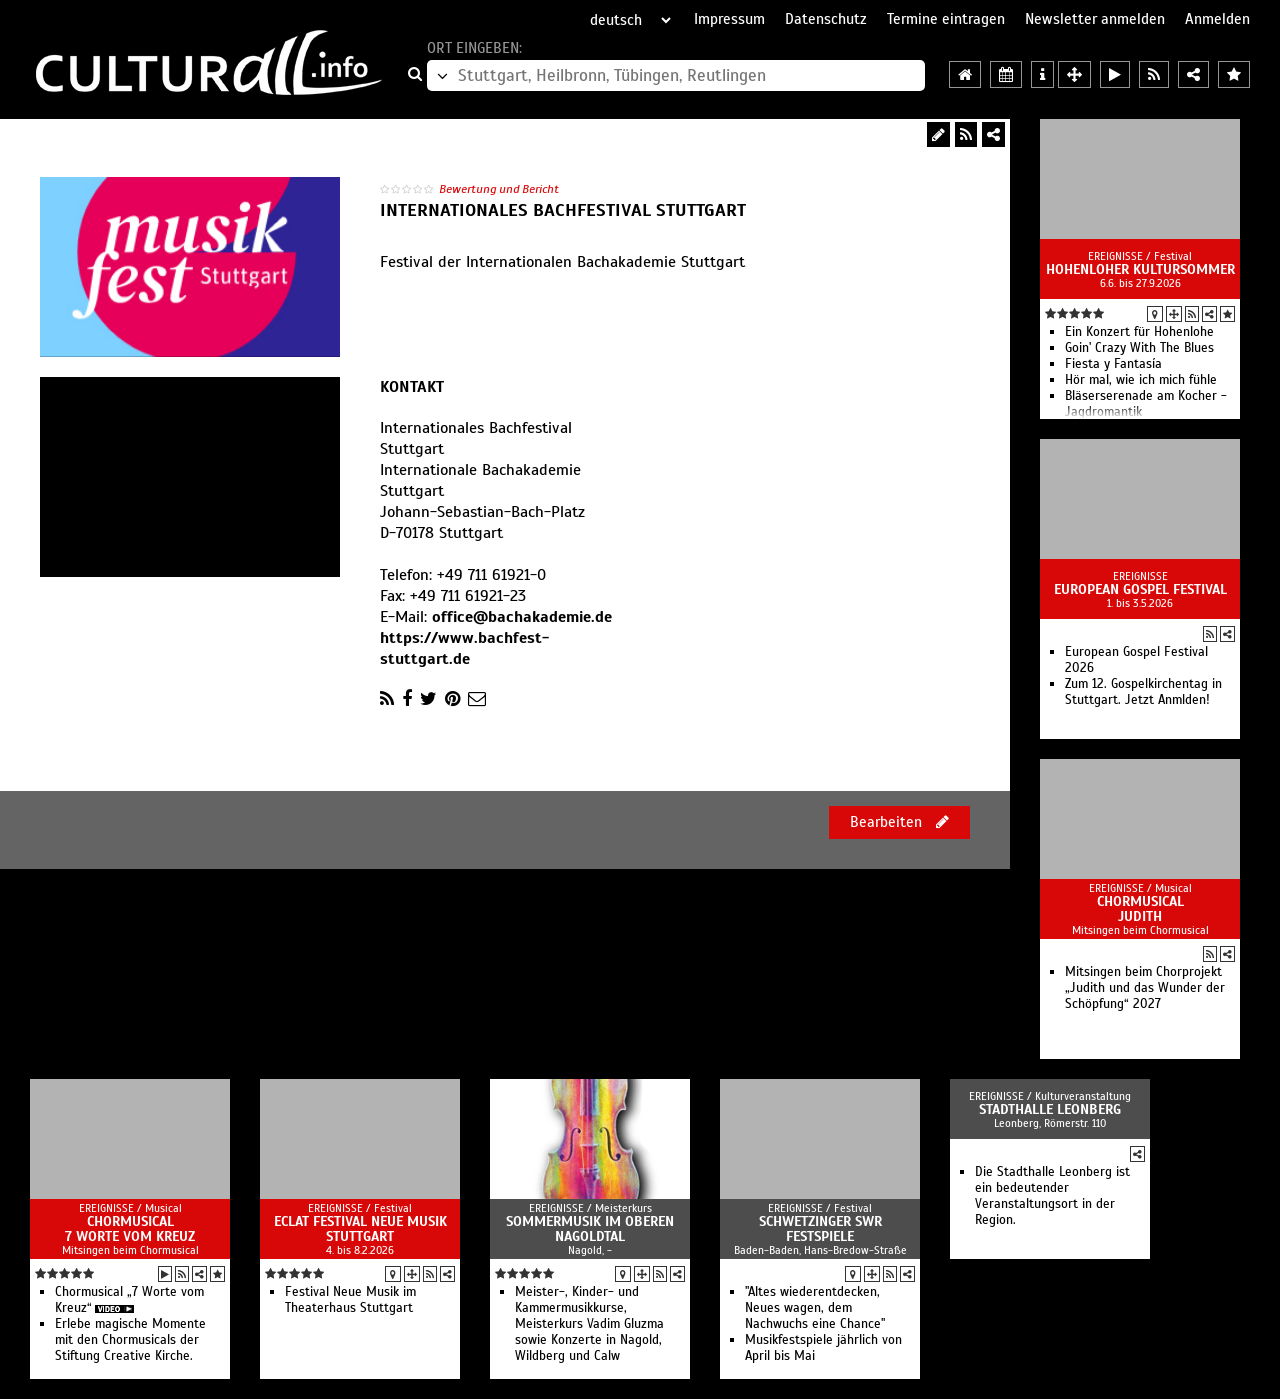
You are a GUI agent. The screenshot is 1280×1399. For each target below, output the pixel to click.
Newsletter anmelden (1095, 19)
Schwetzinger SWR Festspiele (820, 1229)
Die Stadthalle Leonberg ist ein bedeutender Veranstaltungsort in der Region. (1052, 1196)
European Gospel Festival (1140, 589)
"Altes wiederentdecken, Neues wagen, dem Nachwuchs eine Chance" (815, 1308)
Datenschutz (826, 19)
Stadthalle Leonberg (1050, 1109)
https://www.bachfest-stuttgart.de (464, 648)
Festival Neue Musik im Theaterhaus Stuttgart (350, 1300)
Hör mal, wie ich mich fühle (1141, 380)
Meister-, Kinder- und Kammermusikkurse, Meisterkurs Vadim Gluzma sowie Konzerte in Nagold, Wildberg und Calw (589, 1324)
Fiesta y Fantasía (1113, 364)
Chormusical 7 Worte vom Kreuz (130, 1229)
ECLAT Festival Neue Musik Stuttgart (360, 1229)
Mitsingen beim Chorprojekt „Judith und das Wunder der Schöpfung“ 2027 (1145, 988)
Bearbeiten (899, 822)
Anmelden (1217, 19)
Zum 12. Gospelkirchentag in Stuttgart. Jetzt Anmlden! (1143, 692)
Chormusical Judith (1140, 909)
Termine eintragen (946, 19)
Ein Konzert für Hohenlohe (1139, 332)
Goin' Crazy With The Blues (1139, 348)
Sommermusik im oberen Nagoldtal (590, 1229)
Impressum (729, 19)
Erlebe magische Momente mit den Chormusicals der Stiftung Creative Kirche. (130, 1340)
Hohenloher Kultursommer (1140, 269)
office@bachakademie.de (522, 617)
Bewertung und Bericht (499, 189)
